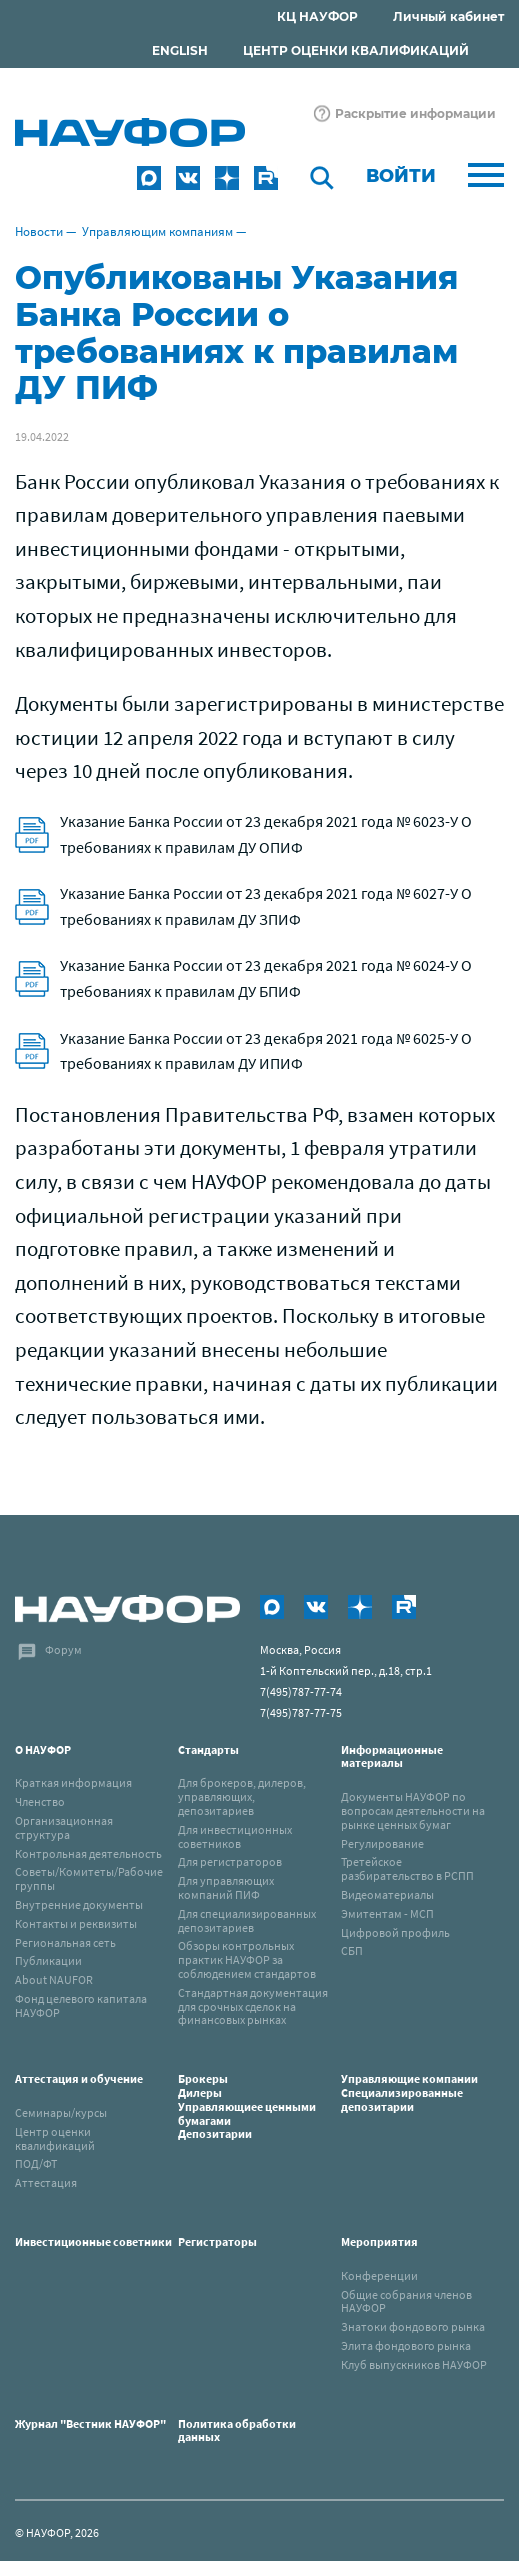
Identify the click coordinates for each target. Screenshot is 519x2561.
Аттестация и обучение (79, 2078)
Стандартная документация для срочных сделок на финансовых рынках (253, 2006)
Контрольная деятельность (88, 1853)
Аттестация (46, 2182)
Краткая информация (73, 1782)
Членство (40, 1801)
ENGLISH (180, 50)
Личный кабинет (448, 16)
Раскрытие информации (415, 113)
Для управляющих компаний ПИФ (226, 1887)
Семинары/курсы (61, 2112)
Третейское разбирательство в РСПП (407, 1868)
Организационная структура (64, 1827)
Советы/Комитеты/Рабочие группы (89, 1878)
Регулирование (382, 1843)
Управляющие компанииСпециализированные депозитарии (409, 2092)
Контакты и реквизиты (76, 1923)
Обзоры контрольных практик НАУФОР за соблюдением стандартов (247, 1959)
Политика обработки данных (237, 2430)
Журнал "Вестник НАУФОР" (90, 2423)
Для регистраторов (230, 1861)
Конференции (379, 2275)
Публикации (48, 1960)
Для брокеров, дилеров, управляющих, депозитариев (242, 1796)
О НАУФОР (43, 1749)
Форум (63, 1649)
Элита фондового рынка (406, 2345)
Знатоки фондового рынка (413, 2326)
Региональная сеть (65, 1942)
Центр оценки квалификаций (55, 2138)
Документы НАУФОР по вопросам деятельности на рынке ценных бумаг (413, 1810)
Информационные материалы (392, 1756)
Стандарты (208, 1749)
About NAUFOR (54, 1979)
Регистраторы (217, 2241)
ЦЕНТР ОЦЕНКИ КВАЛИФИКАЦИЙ (356, 50)
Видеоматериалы (387, 1894)
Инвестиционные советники (93, 2241)
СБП (352, 1950)
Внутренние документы (79, 1904)
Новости (39, 231)
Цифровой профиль (395, 1932)
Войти (401, 176)
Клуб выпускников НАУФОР (414, 2364)
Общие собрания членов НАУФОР (406, 2301)
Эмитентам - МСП (387, 1913)
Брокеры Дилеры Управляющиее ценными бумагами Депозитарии (247, 2106)
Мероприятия (379, 2241)
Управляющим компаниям (157, 231)
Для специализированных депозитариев (247, 1920)
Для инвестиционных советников (235, 1836)
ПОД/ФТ (36, 2163)
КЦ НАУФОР (317, 16)
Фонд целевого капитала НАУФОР (81, 2005)
